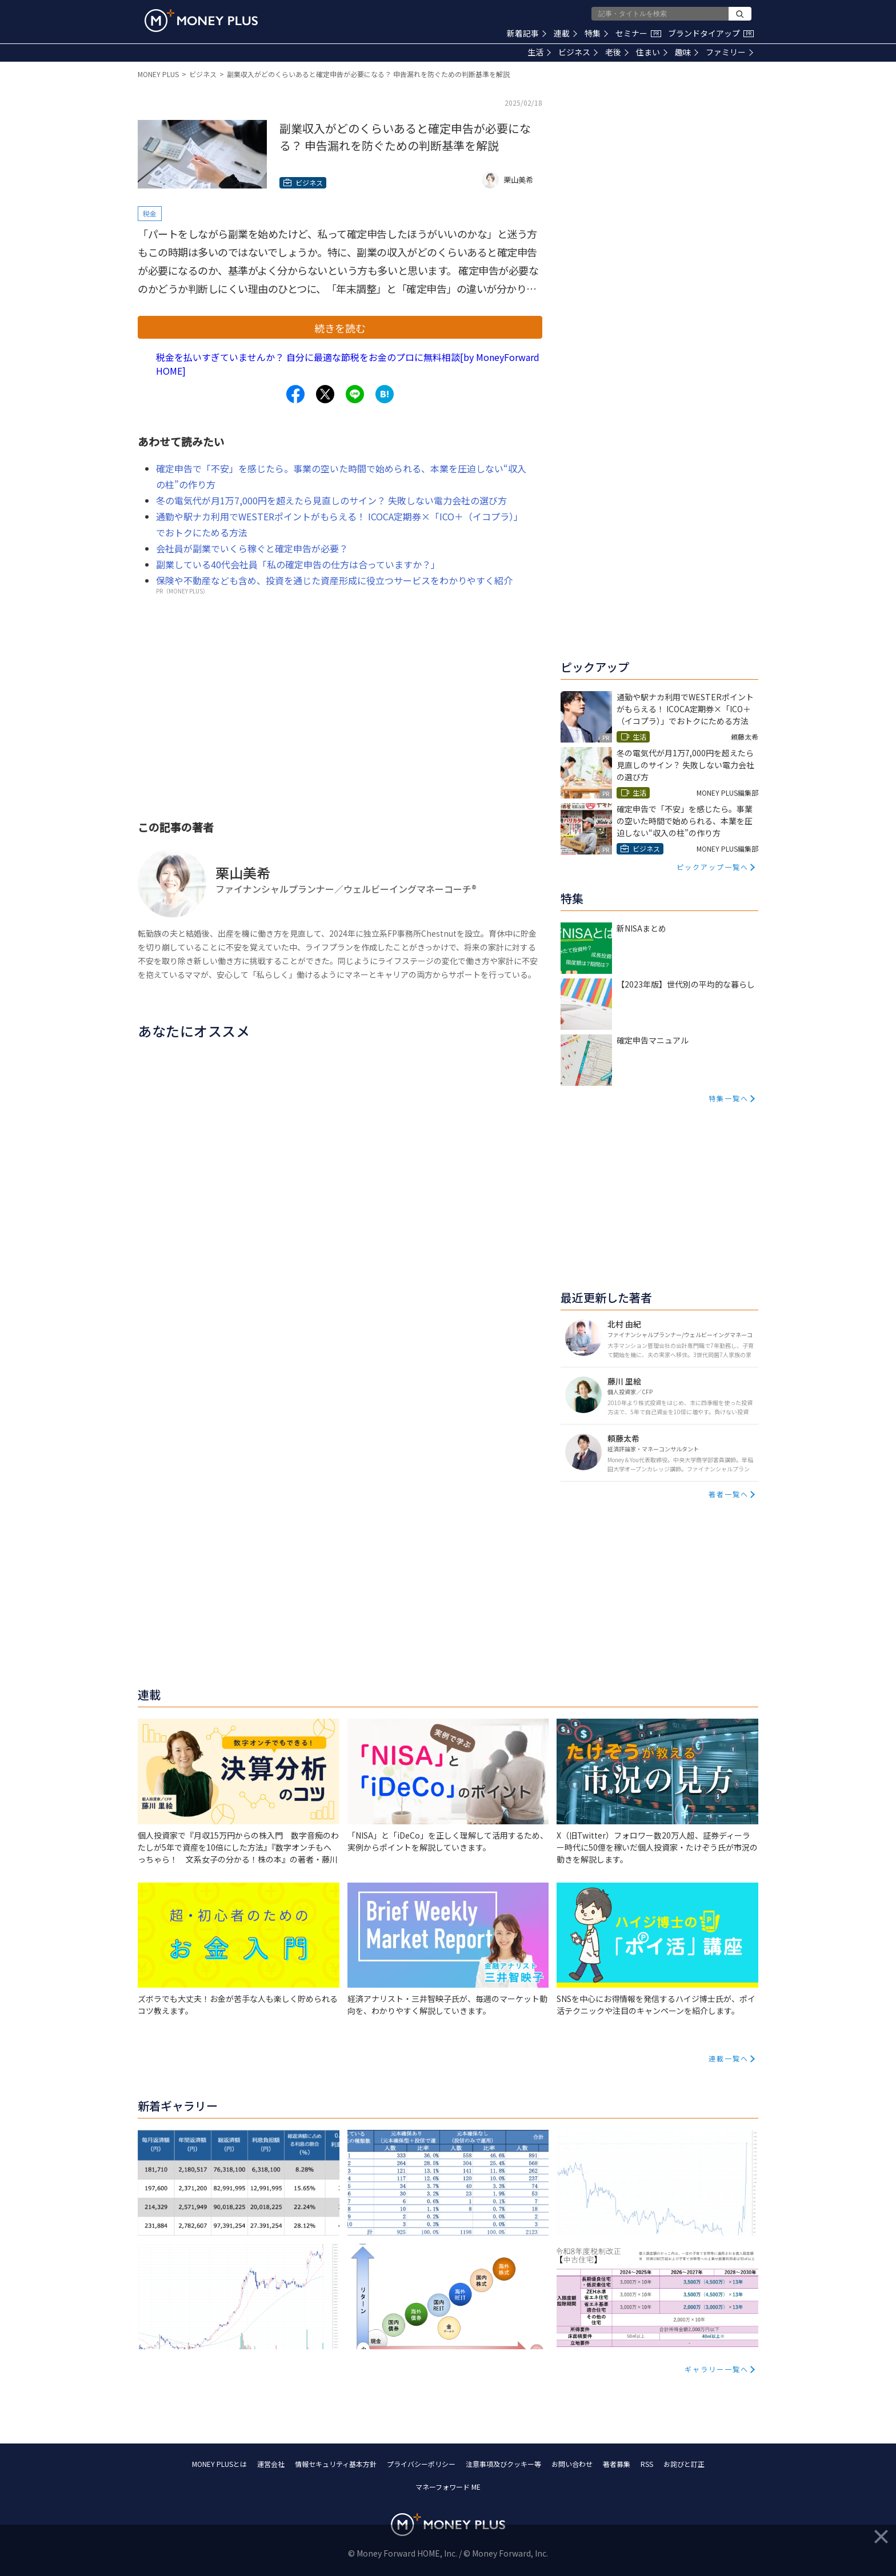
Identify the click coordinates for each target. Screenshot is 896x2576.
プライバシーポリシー (421, 2464)
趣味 (686, 52)
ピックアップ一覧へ (713, 867)
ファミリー (729, 52)
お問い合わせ (572, 2464)
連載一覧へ (729, 2058)
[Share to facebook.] (295, 394)
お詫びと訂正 (684, 2464)
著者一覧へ (729, 1494)
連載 (565, 33)
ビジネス (578, 52)
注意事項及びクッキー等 (503, 2464)
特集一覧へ (729, 1098)
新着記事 (526, 33)
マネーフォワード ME (448, 2486)
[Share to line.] (355, 394)
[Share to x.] (325, 394)
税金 (150, 213)
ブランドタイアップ (711, 33)
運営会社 (271, 2464)
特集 (596, 33)
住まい (651, 52)
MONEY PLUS (158, 74)
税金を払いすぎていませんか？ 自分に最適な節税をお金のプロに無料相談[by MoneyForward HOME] (347, 364)
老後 (617, 52)
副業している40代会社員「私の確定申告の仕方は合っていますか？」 (298, 564)
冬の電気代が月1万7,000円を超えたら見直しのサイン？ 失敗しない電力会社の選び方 (331, 500)
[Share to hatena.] (384, 394)
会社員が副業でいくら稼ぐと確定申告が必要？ (252, 548)
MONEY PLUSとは (219, 2464)
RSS (647, 2464)
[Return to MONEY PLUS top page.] (201, 20)
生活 (539, 52)
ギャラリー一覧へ (717, 2369)
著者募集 (616, 2464)
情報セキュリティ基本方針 (336, 2464)
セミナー (638, 33)
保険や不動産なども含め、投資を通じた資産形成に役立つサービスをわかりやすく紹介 (334, 580)
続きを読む (340, 327)
